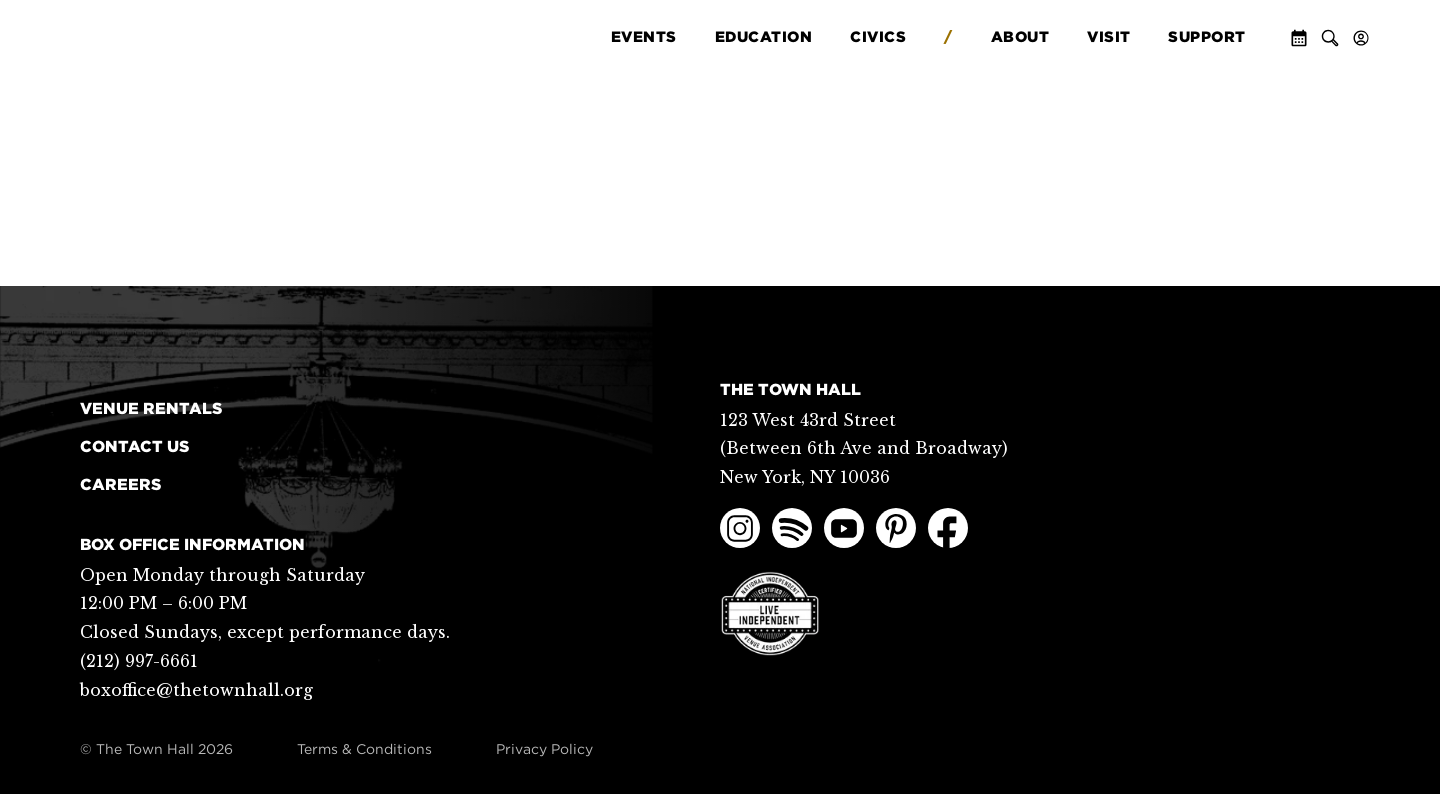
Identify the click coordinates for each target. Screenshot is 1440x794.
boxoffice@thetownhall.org (196, 690)
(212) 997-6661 (139, 661)
